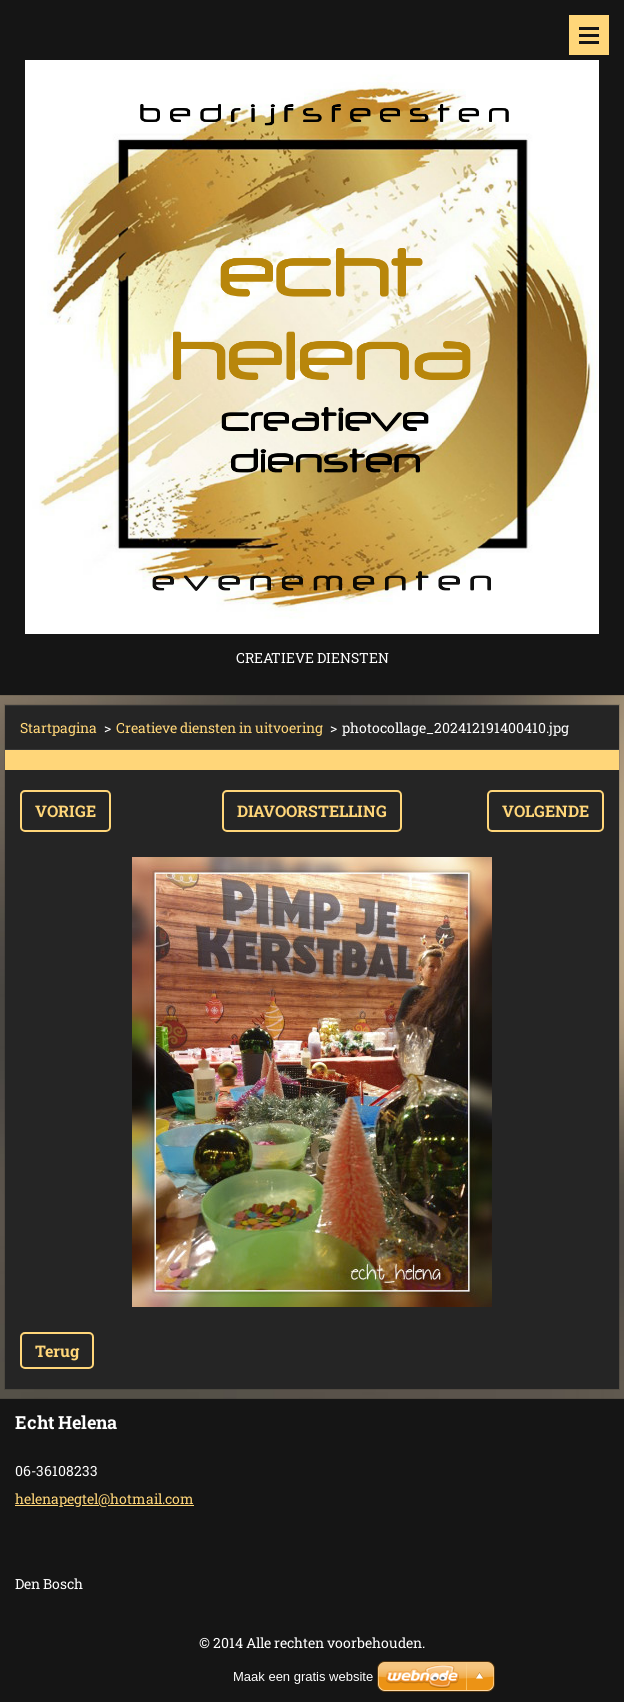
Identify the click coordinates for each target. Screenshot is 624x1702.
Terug (57, 1350)
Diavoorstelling (312, 810)
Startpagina (58, 727)
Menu (589, 35)
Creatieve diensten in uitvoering (219, 727)
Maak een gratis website (303, 1676)
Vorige (65, 810)
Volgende (545, 810)
